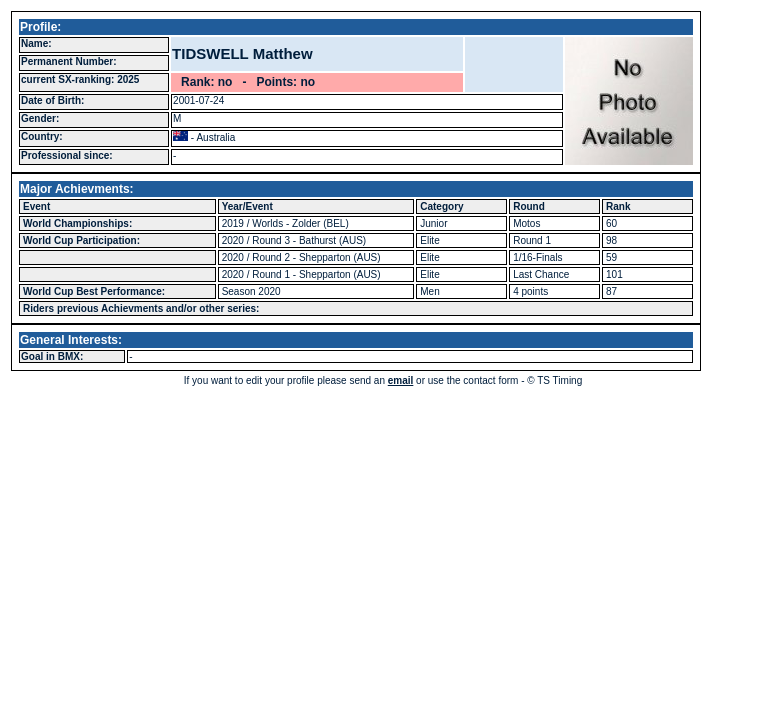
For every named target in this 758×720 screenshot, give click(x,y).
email (401, 380)
